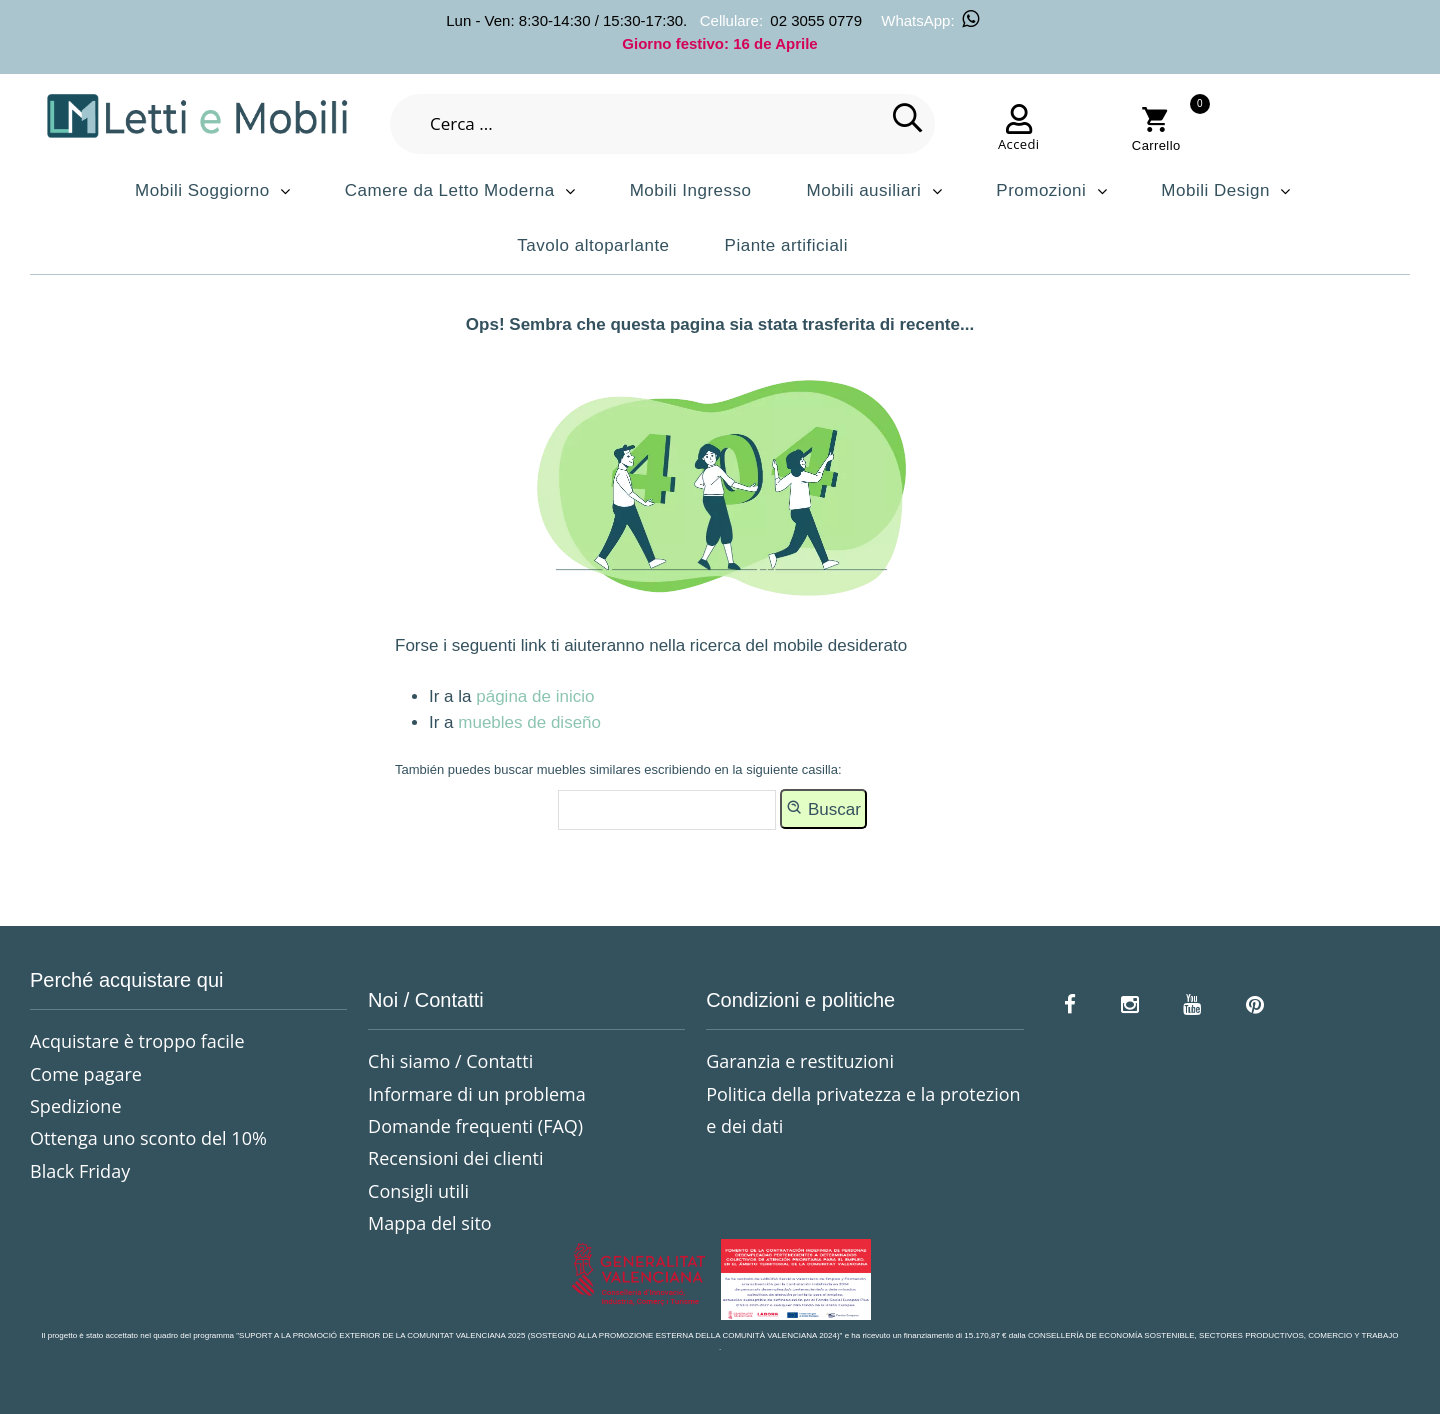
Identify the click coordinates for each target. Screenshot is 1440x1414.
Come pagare (86, 1074)
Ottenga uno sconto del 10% (148, 1138)
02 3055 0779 (816, 20)
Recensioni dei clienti (455, 1158)
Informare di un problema (477, 1094)
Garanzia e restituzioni (800, 1061)
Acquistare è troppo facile (137, 1041)
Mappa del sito (430, 1223)
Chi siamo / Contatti (450, 1061)
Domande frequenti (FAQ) (475, 1126)
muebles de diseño (529, 722)
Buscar (823, 808)
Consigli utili (418, 1191)
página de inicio (535, 696)
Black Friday (80, 1171)
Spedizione (76, 1106)
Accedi (1019, 144)
